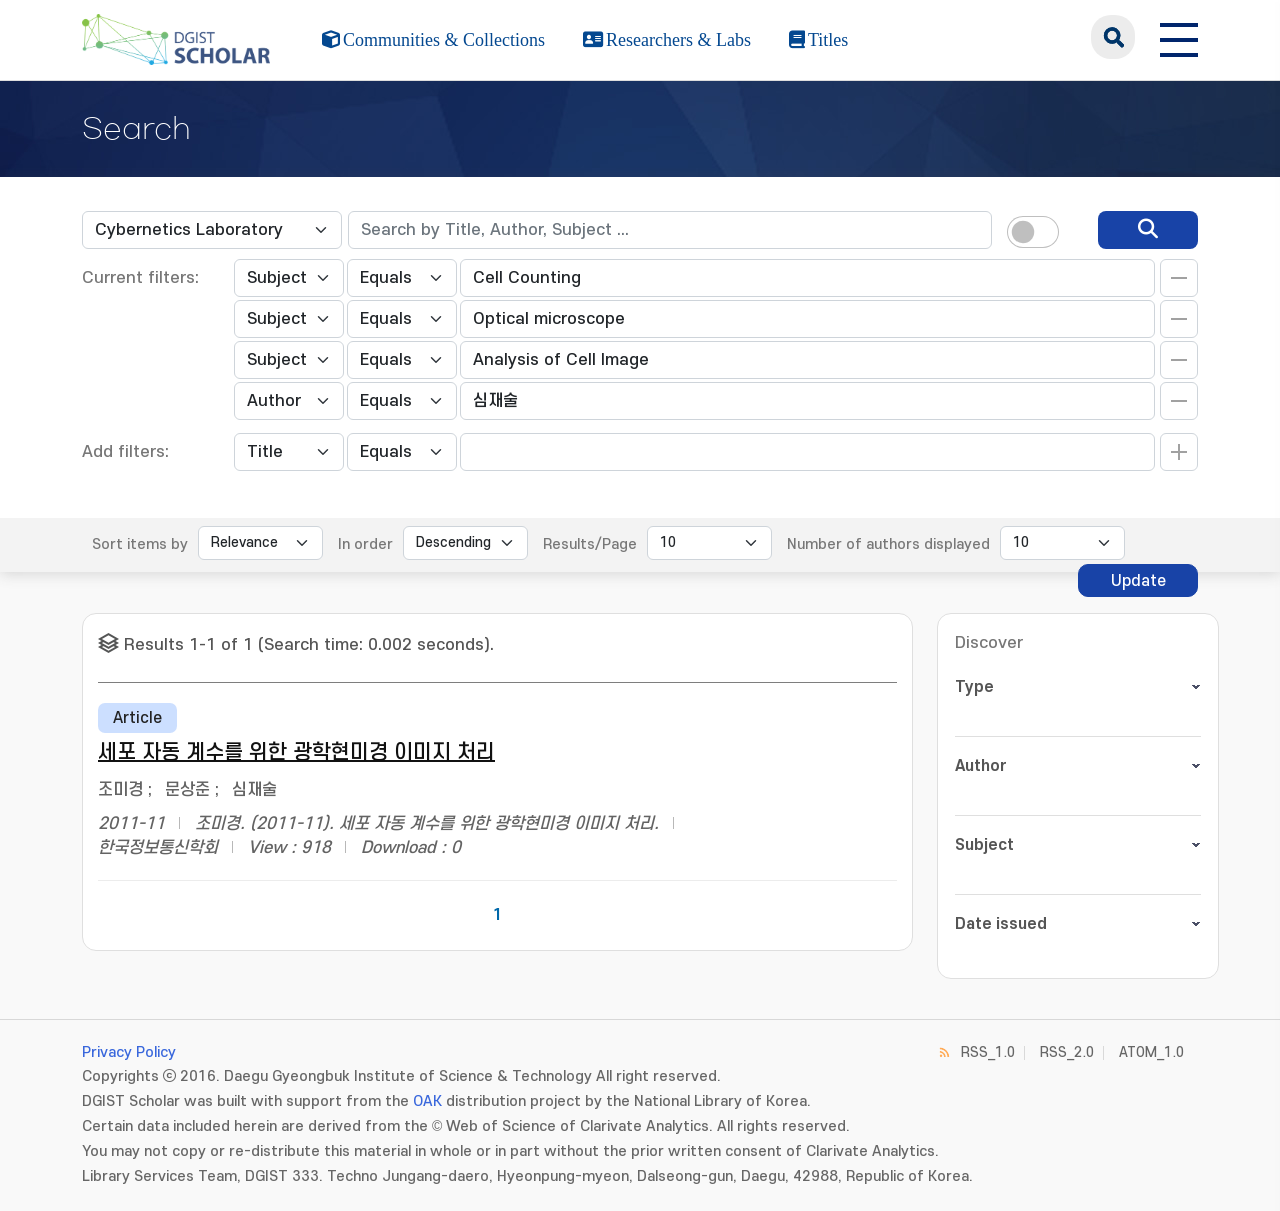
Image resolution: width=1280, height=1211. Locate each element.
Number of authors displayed (888, 544)
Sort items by (140, 544)
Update (1138, 581)
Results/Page (590, 544)
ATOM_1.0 (1151, 1052)
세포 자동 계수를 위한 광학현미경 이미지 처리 (296, 752)
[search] (1148, 230)
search (1113, 37)
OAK (427, 1101)
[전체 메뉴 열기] (1179, 37)
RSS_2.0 (1067, 1052)
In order (365, 544)
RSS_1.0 (988, 1052)
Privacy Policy (129, 1052)
